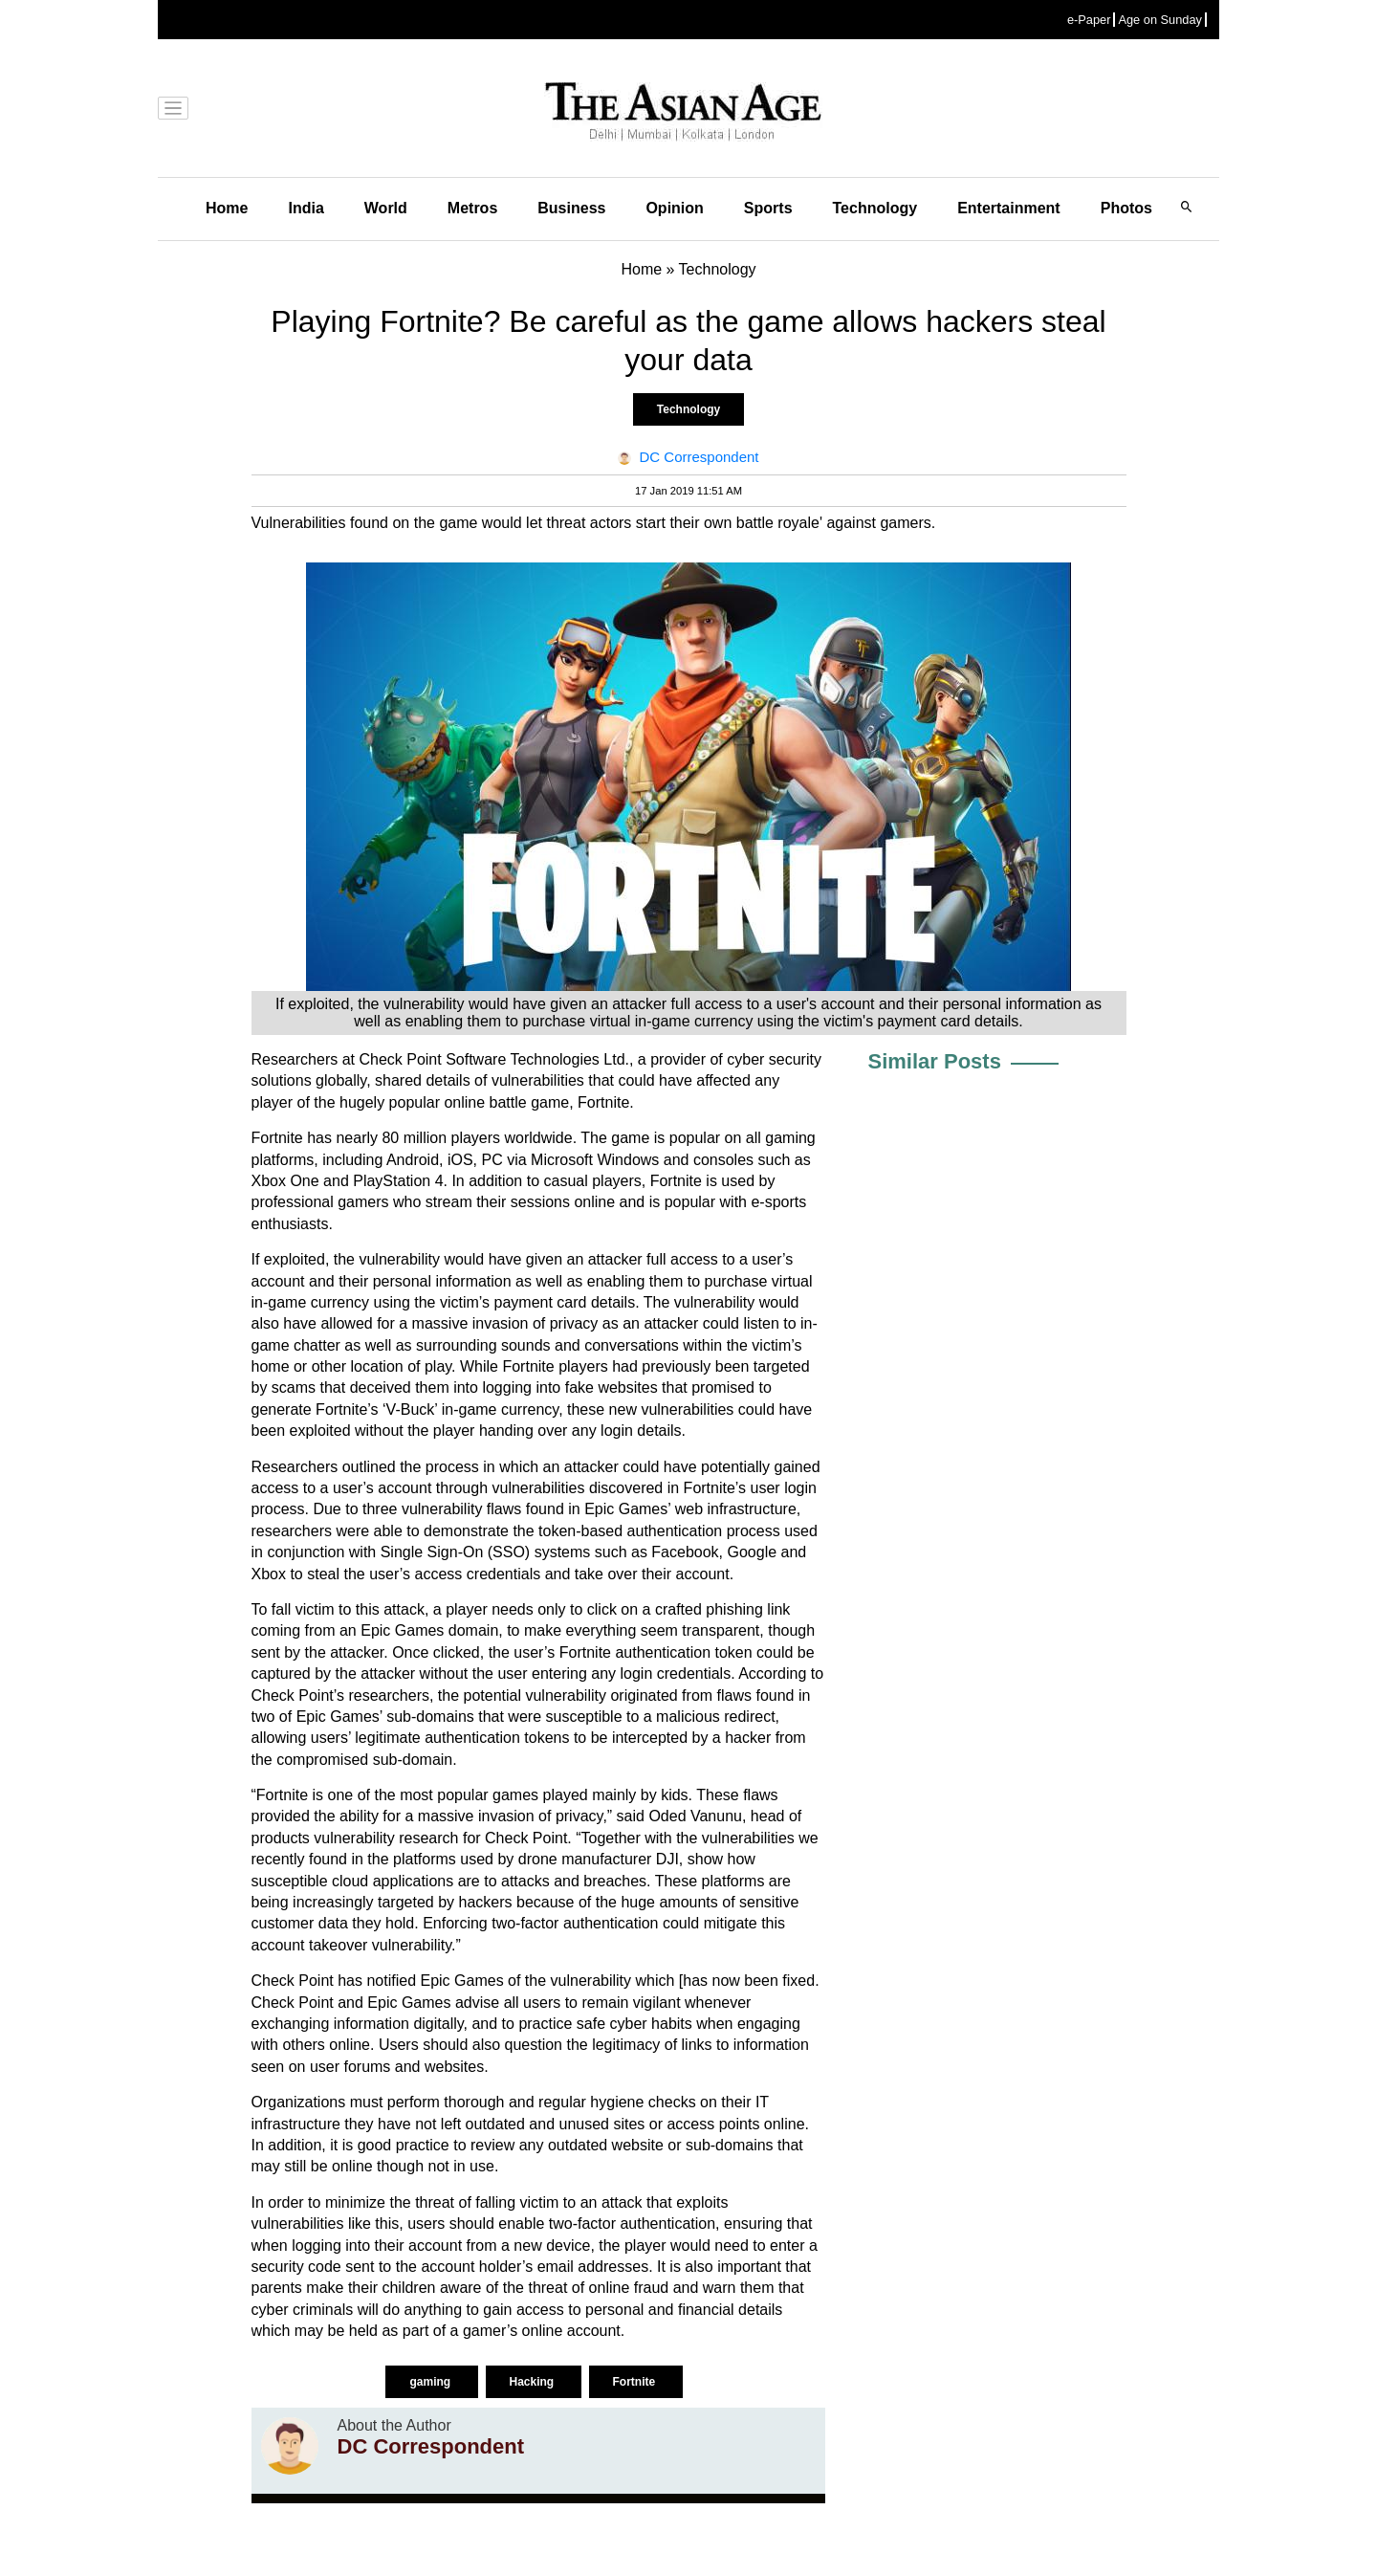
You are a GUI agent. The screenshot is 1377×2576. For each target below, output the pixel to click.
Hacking (533, 2382)
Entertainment (1008, 208)
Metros (472, 208)
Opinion (674, 208)
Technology (875, 208)
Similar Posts (934, 1061)
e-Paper (1089, 19)
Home (227, 208)
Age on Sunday (1160, 19)
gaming (431, 2382)
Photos (1126, 208)
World (385, 208)
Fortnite (636, 2382)
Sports (768, 208)
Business (571, 208)
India (305, 208)
